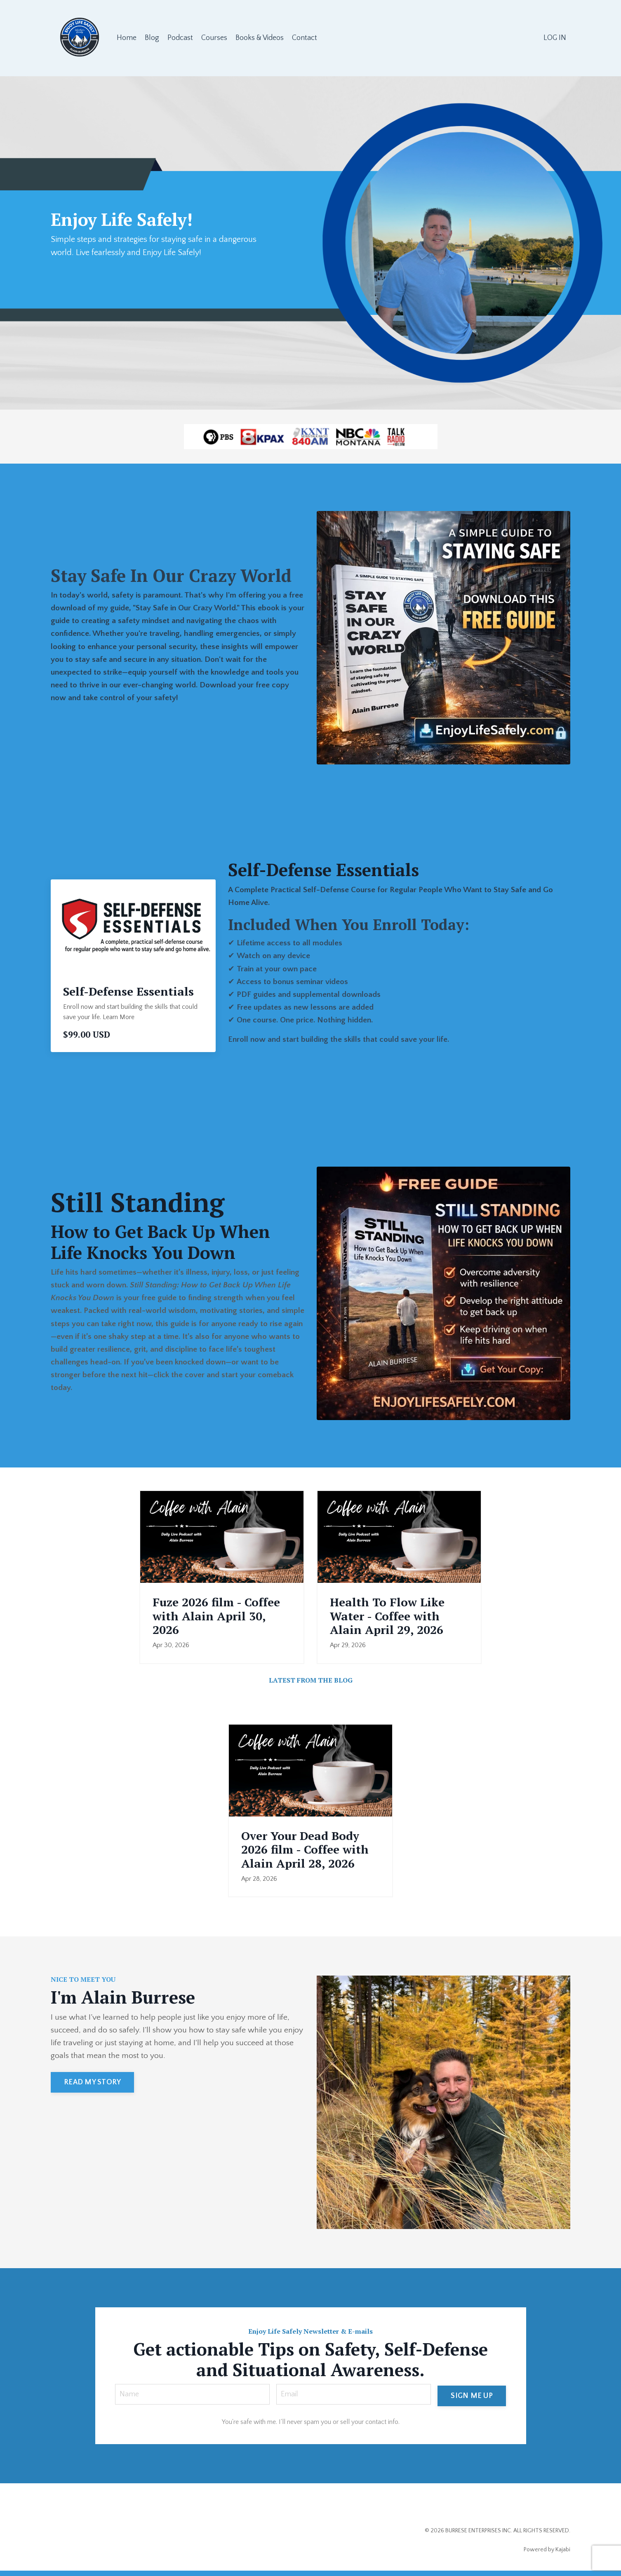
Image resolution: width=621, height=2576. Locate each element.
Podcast (180, 38)
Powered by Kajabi (547, 2555)
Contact (305, 38)
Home (126, 38)
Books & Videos (260, 38)
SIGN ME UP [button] (471, 2399)
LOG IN (554, 38)
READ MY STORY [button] (92, 2087)
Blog (152, 38)
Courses (214, 38)
